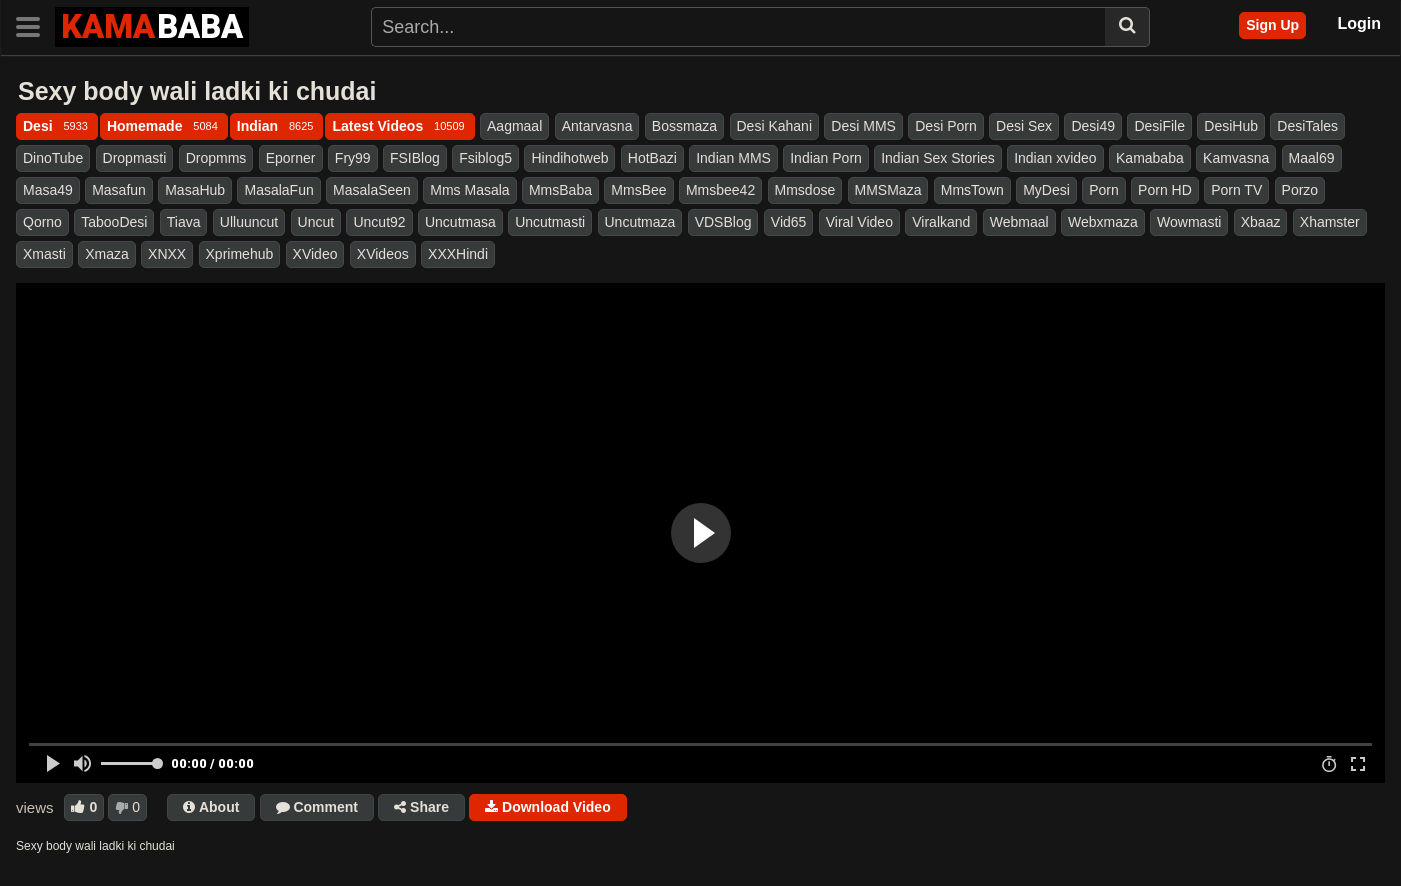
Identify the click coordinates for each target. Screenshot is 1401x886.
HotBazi (652, 158)
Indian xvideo (1055, 158)
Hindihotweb (569, 158)
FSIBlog (415, 158)
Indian (277, 126)
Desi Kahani (775, 126)
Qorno (42, 222)
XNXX (167, 254)
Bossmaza (684, 126)
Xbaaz (1261, 222)
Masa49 (48, 190)
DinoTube (53, 158)
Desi (57, 126)
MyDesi (1046, 190)
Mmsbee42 (720, 190)
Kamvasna (1236, 158)
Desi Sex (1024, 126)
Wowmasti (1189, 222)
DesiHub (1231, 126)
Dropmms (216, 158)
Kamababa (1150, 158)
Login (1359, 23)
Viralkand (941, 222)
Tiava (184, 222)
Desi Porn (945, 126)
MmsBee (638, 190)
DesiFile (1159, 126)
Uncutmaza (640, 222)
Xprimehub (240, 254)
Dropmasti (135, 158)
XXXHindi (458, 254)
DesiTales (1307, 126)
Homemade (164, 126)
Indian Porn (826, 158)
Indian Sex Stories (938, 158)
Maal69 (1312, 158)
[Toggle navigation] (35, 25)
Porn (1104, 190)
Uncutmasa (460, 222)
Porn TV (1236, 190)
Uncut (316, 222)
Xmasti (44, 254)
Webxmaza (1103, 222)
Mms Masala (469, 190)
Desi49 (1093, 126)
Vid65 (789, 222)
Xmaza (107, 254)
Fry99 (353, 158)
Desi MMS (863, 126)
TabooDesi (114, 222)
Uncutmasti (550, 222)
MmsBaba (560, 190)
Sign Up (1272, 25)
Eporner (291, 158)
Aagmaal (514, 126)
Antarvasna (597, 126)
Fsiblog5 (485, 158)
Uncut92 (379, 222)
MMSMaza (888, 190)
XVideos (383, 254)
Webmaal (1019, 222)
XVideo (315, 254)
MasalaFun (278, 190)
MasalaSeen (372, 190)
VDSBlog (723, 222)
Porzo (1300, 190)
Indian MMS (733, 158)
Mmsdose (805, 190)
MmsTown (972, 190)
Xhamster (1330, 222)
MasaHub (195, 190)
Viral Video (859, 222)
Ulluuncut (249, 222)
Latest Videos (399, 126)
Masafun (119, 190)
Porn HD (1165, 190)
